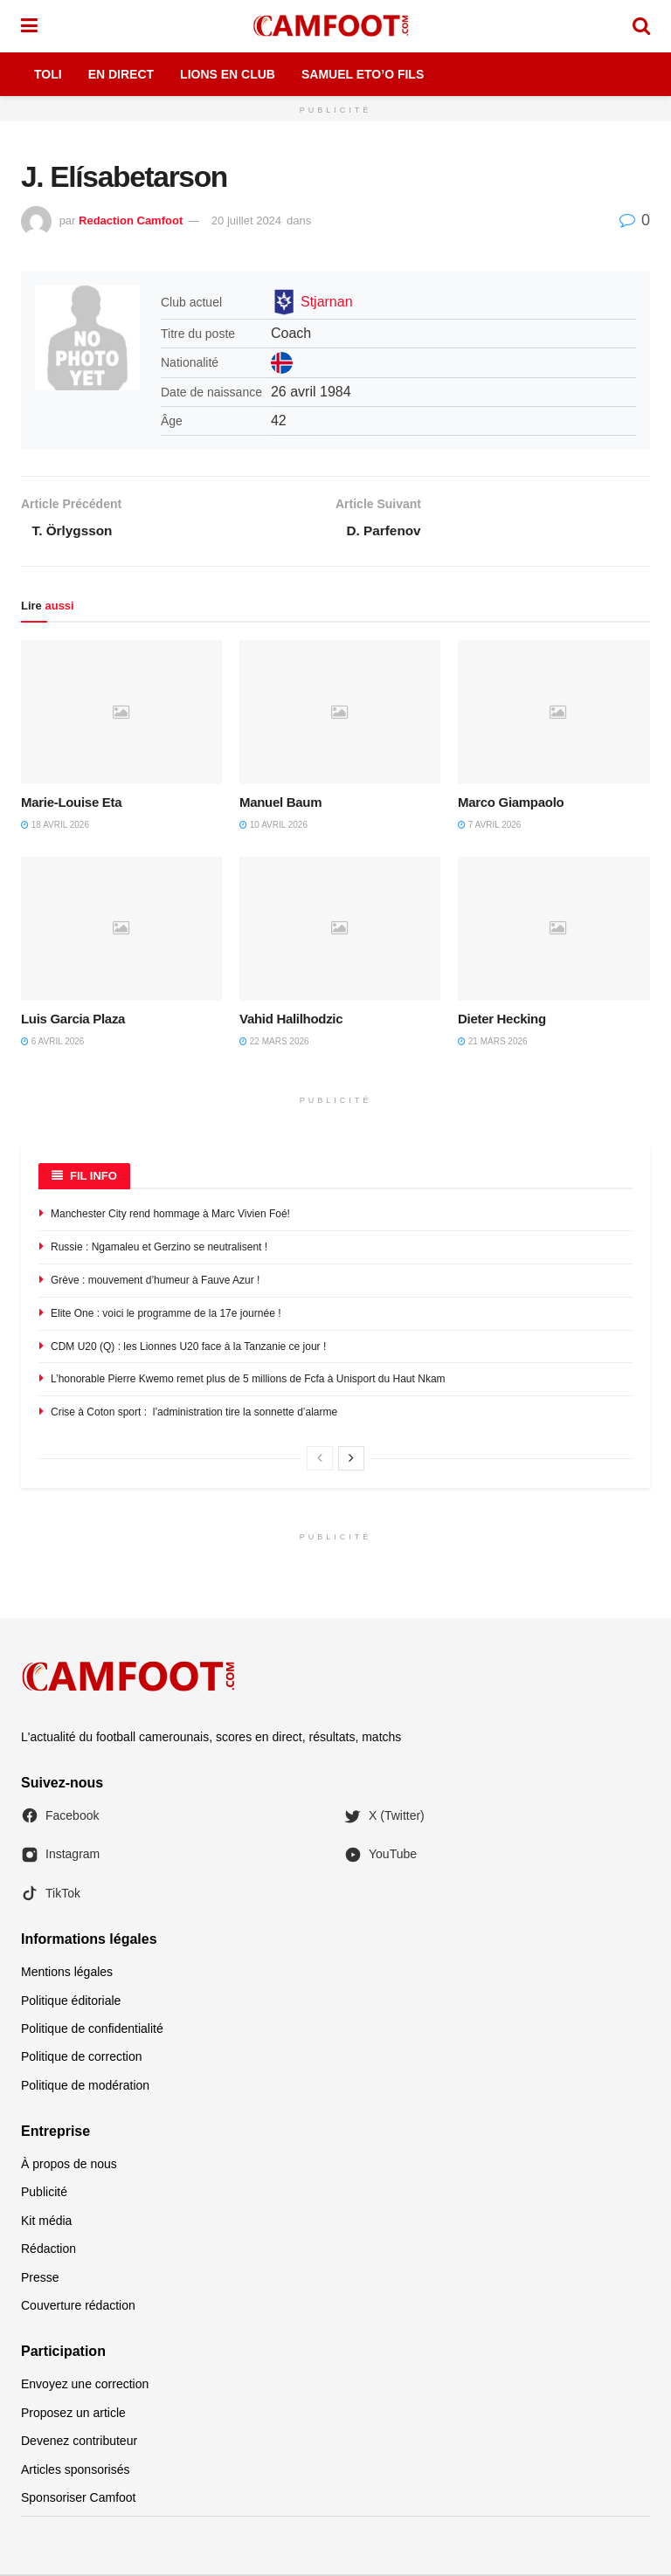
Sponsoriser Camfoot (78, 2499)
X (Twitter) (384, 1817)
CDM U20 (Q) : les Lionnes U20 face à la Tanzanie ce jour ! (188, 1348)
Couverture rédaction (78, 2307)
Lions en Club (227, 74)
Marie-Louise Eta (71, 803)
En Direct (121, 74)
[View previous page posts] (320, 1460)
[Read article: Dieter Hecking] (558, 930)
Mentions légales (67, 1973)
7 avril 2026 (489, 826)
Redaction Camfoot (131, 220)
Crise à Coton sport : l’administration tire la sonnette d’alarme (194, 1414)
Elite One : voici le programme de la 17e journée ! (165, 1315)
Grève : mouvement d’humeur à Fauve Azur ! (155, 1282)
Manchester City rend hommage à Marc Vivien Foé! (170, 1216)
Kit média (46, 2222)
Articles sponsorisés (75, 2471)
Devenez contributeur (79, 2442)
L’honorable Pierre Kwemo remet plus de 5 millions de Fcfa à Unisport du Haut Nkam (248, 1380)
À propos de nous (69, 2166)
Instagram (60, 1856)
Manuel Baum (280, 803)
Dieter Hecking (502, 1020)
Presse (40, 2279)
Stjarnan (327, 301)
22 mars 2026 (274, 1043)
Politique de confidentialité (92, 2030)
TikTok (50, 1895)
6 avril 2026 (52, 1043)
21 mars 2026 (493, 1043)
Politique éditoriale (71, 2002)
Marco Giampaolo (511, 803)
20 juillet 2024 (246, 220)
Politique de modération (85, 2087)
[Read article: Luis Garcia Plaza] (121, 930)
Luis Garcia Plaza (73, 1020)
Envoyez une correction (85, 2386)
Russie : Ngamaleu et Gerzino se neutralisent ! (159, 1249)
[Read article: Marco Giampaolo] (558, 713)
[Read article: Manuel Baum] (339, 713)
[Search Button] (641, 26)
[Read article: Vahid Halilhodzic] (339, 930)
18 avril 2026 (55, 826)
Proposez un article (73, 2414)
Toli (48, 74)
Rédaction (48, 2250)
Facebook (60, 1817)
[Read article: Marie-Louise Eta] (121, 713)
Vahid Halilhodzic (290, 1020)
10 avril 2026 (273, 826)
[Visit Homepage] (334, 26)
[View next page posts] (351, 1460)
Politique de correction (81, 2058)
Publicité (44, 2194)
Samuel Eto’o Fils (362, 74)
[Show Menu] (29, 26)
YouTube (380, 1856)
